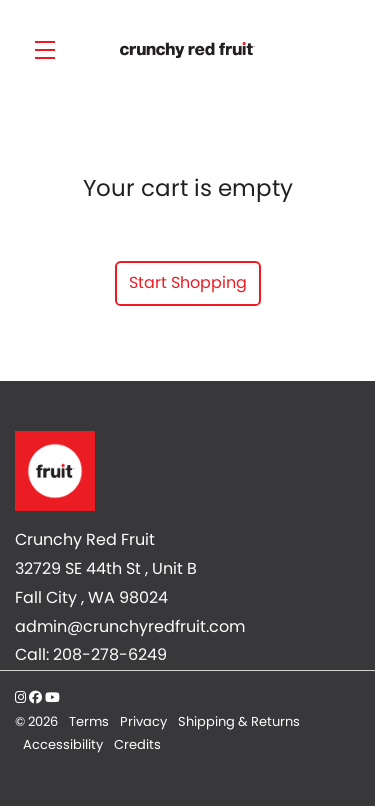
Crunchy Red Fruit (187, 50)
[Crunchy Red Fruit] (187, 471)
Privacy (145, 721)
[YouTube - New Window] (52, 697)
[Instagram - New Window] (22, 697)
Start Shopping (188, 282)
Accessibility (64, 744)
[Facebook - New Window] (37, 697)
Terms (90, 721)
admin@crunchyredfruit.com (130, 626)
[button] (50, 50)
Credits (137, 744)
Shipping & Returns (239, 721)
